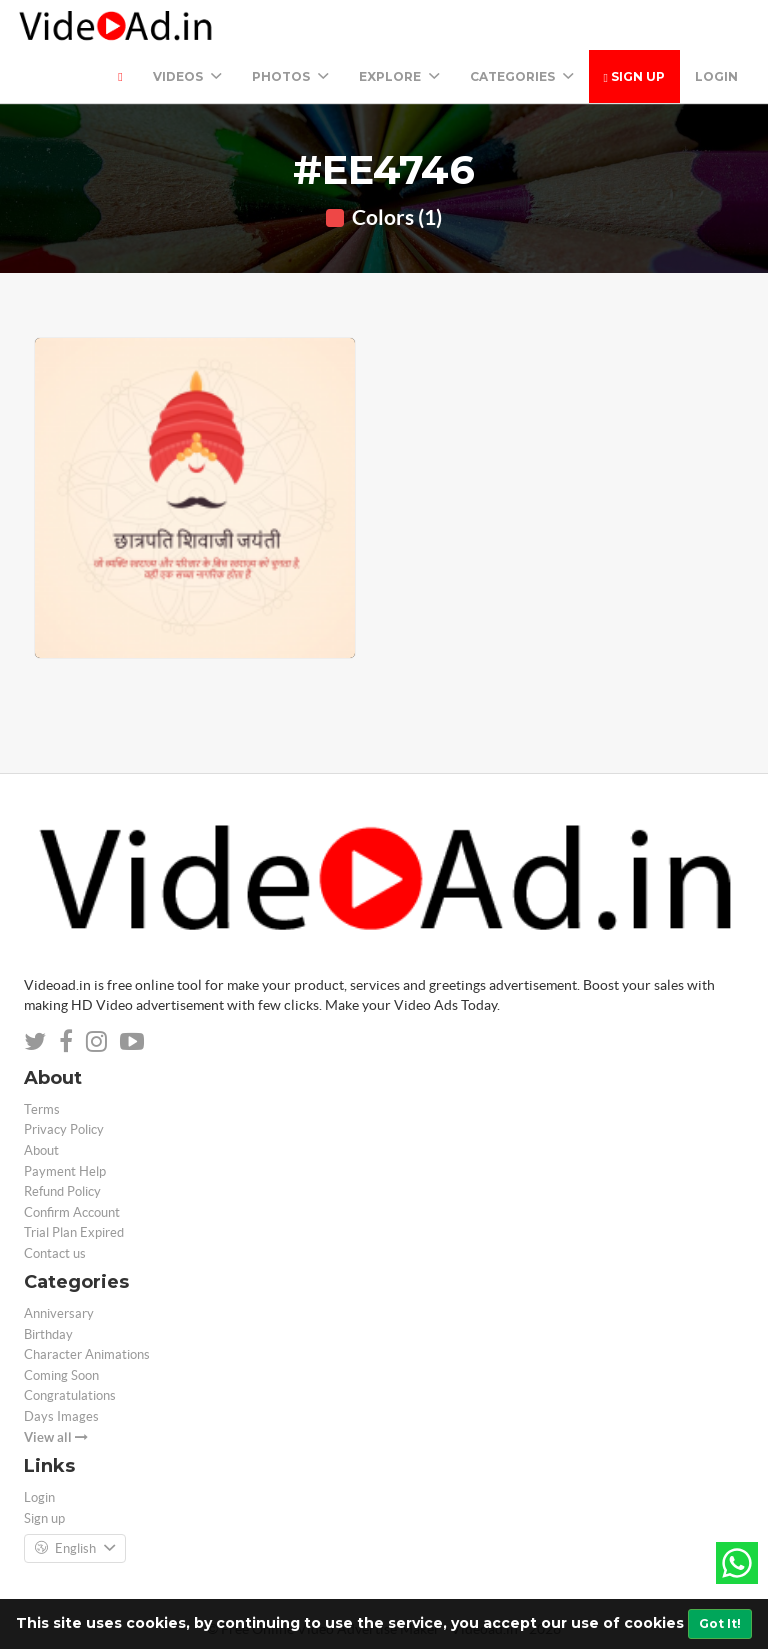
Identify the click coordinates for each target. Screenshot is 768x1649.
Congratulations (70, 1395)
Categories (522, 76)
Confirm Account (72, 1212)
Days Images (61, 1416)
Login (716, 76)
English (75, 1549)
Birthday (48, 1334)
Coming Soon (61, 1375)
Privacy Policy (64, 1129)
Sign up (634, 76)
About (41, 1150)
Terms (42, 1109)
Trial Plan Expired (74, 1232)
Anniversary (59, 1313)
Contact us (55, 1253)
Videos (187, 76)
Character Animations (87, 1354)
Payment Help (65, 1171)
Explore (399, 76)
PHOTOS (290, 76)
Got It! (720, 1623)
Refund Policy (62, 1191)
